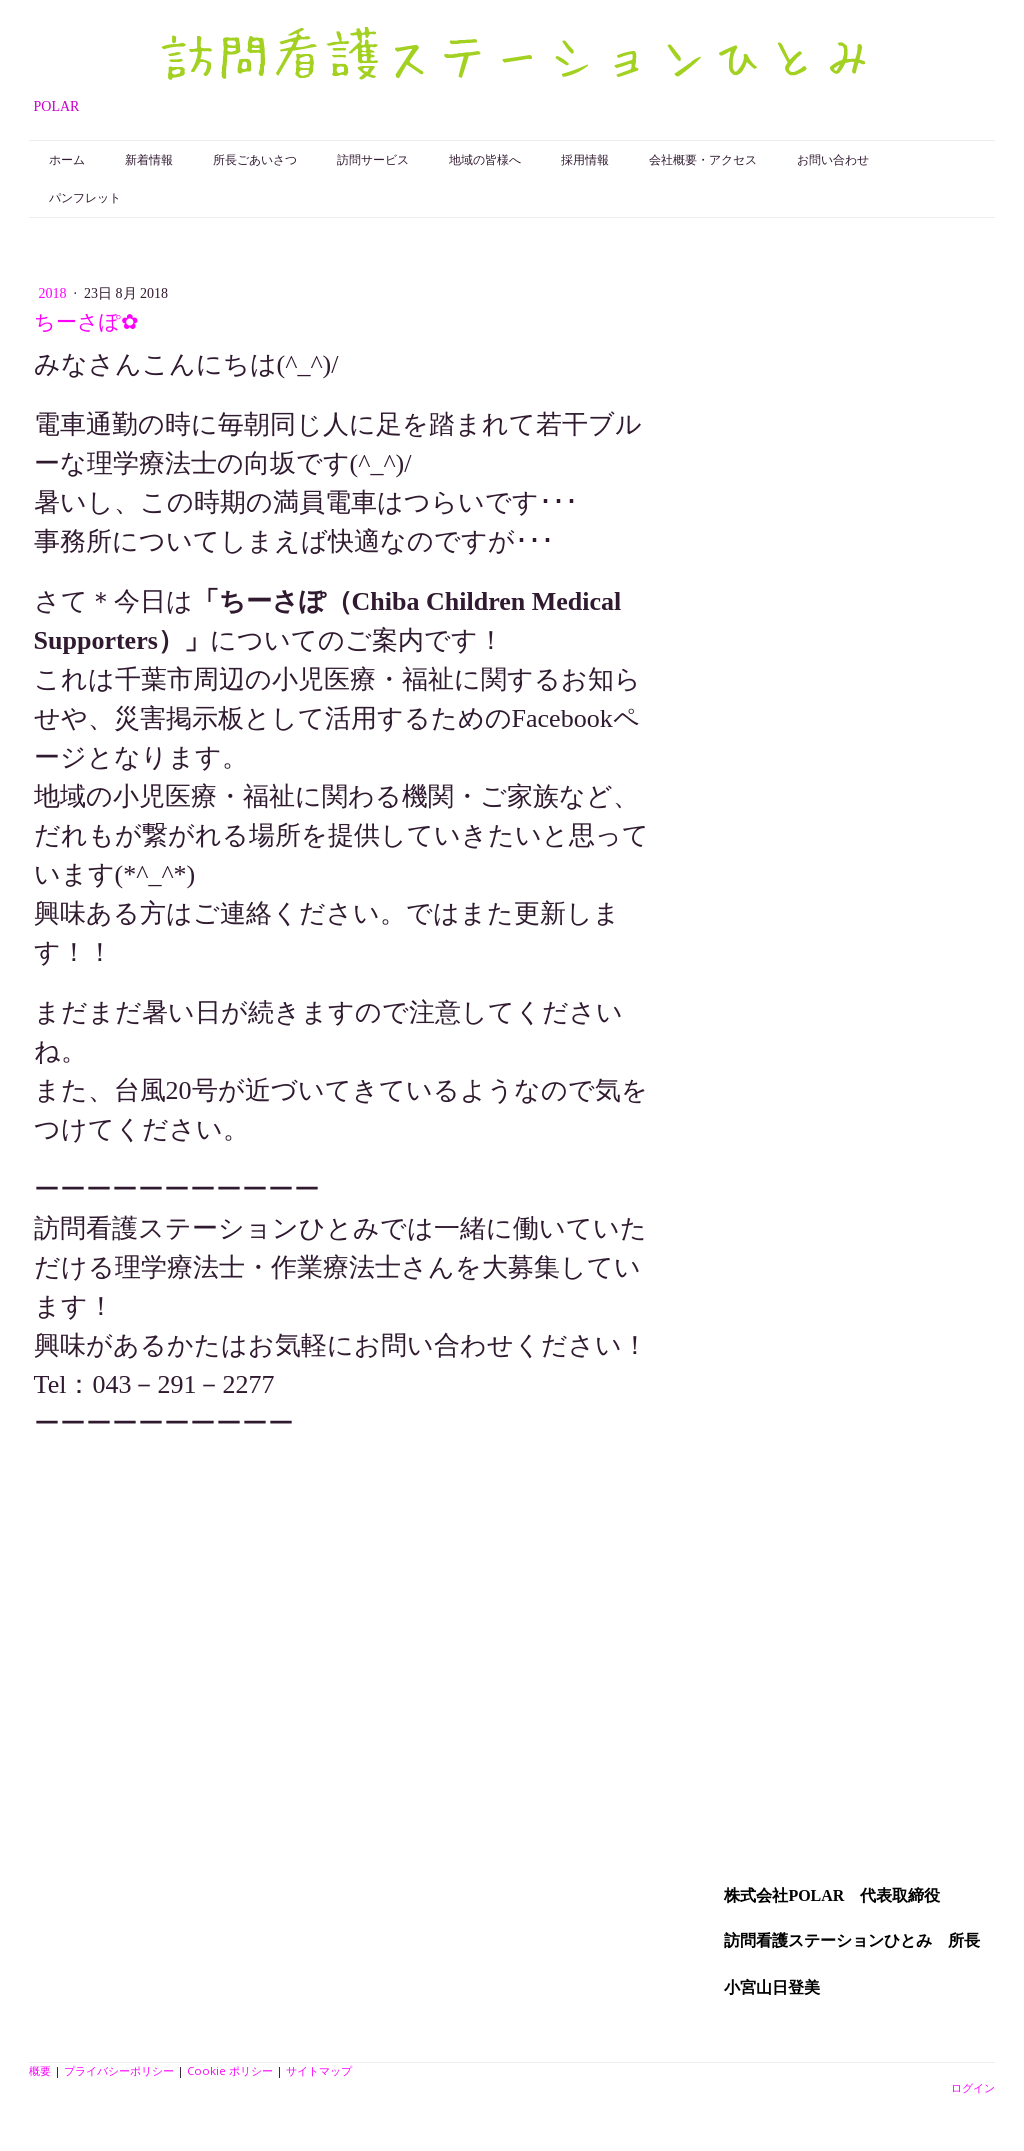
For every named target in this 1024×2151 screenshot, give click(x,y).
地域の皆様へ (485, 160)
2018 (55, 293)
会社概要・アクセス (703, 160)
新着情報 (149, 160)
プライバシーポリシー (119, 2070)
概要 (40, 2070)
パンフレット (85, 198)
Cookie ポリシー (230, 2070)
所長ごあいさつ (255, 160)
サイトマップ (319, 2070)
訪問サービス (373, 160)
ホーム (67, 160)
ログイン (973, 2087)
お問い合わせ (833, 160)
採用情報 (585, 160)
